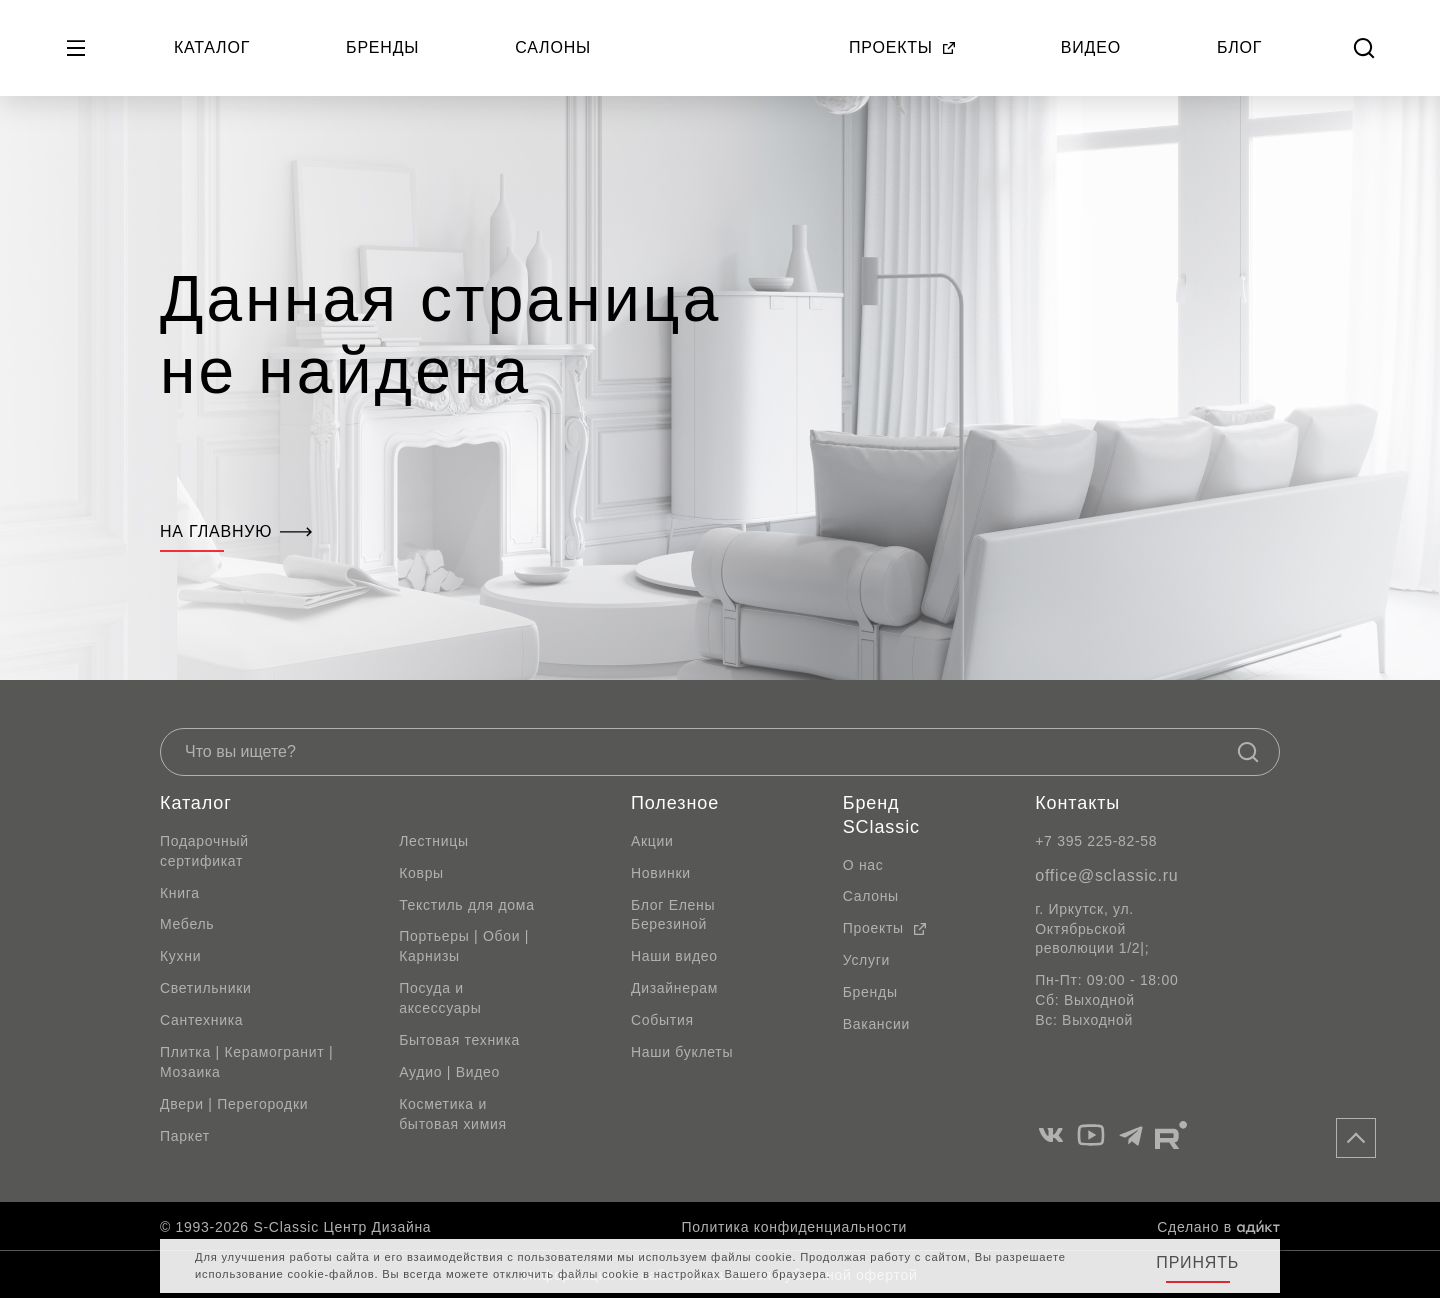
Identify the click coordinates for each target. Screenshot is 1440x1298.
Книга (180, 893)
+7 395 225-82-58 (1096, 841)
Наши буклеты (682, 1052)
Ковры (421, 873)
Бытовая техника (459, 1040)
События (662, 1020)
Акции (652, 841)
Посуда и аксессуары (440, 998)
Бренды (382, 47)
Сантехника (201, 1020)
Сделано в (1218, 1227)
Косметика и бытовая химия (453, 1114)
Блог (1239, 47)
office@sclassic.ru (1106, 875)
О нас (863, 865)
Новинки (661, 873)
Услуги (866, 960)
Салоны (553, 47)
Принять (1197, 1262)
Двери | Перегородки (234, 1104)
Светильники (206, 988)
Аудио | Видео (449, 1072)
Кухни (180, 956)
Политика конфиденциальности (794, 1227)
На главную (236, 531)
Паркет (185, 1136)
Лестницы (434, 841)
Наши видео (674, 956)
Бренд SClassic (881, 815)
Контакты (1077, 803)
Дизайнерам (674, 988)
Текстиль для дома (467, 905)
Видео (1091, 47)
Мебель (187, 924)
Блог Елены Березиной (673, 915)
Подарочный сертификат (204, 851)
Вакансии (876, 1024)
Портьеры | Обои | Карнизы (464, 946)
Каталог (212, 47)
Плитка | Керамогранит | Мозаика (246, 1062)
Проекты (903, 47)
